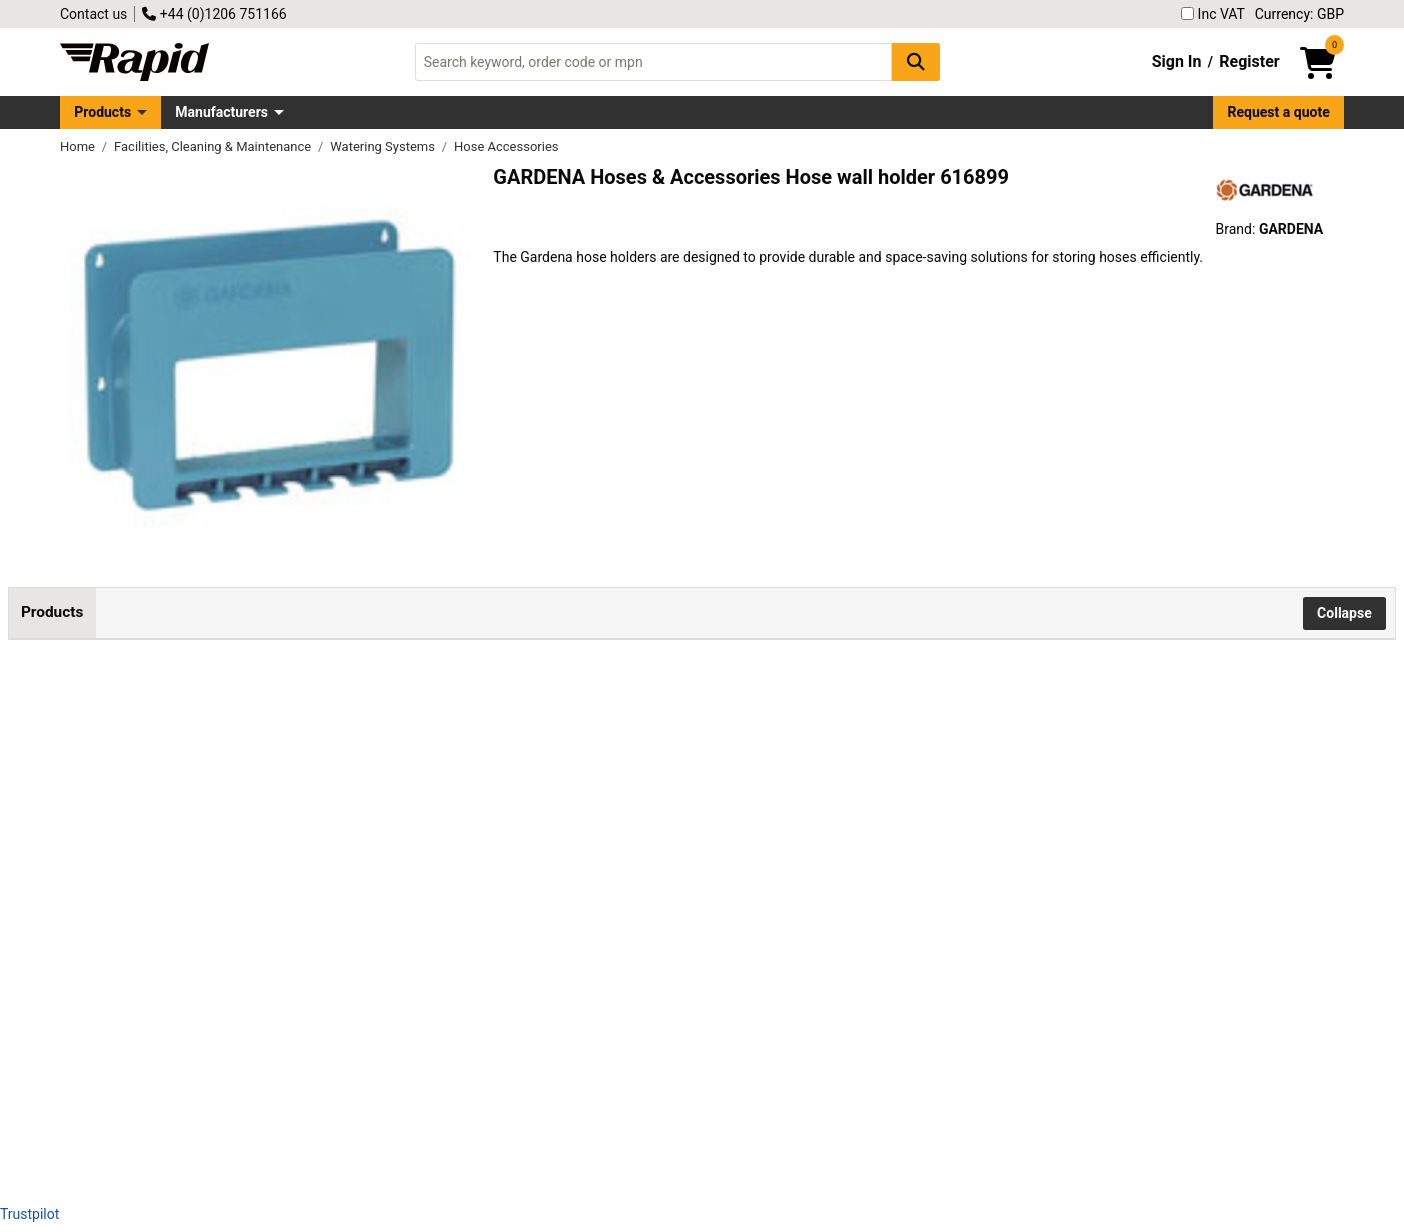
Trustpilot (29, 1214)
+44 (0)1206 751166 (214, 14)
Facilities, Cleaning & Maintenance (214, 146)
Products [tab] (52, 612)
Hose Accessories (506, 146)
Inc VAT (1213, 14)
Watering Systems (384, 146)
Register (1249, 61)
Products (102, 112)
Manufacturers (221, 112)
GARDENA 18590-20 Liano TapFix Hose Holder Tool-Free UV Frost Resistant (402, 1010)
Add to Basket (821, 739)
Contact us (93, 14)
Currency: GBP (1299, 14)
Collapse (1344, 613)
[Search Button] (916, 61)
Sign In (1177, 61)
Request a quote (1279, 112)
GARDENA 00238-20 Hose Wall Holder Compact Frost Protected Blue (382, 717)
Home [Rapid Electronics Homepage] (79, 146)
